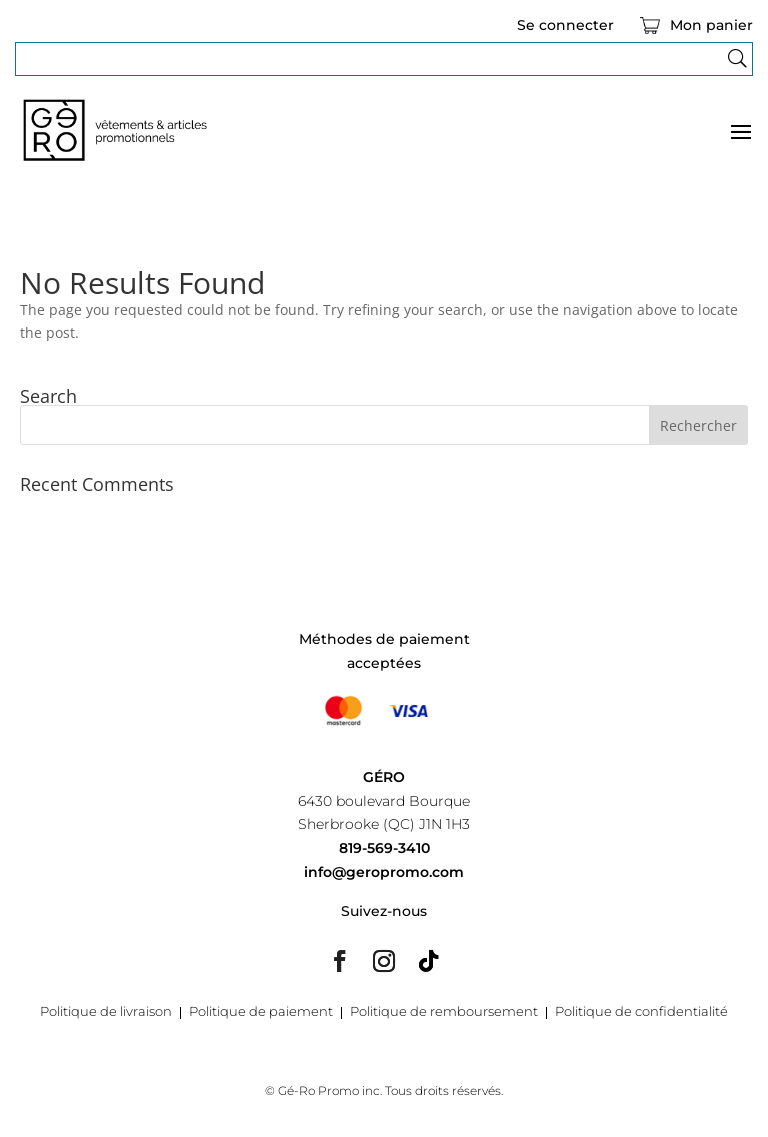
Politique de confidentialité (641, 1012)
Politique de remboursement (444, 1012)
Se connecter (565, 26)
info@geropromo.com (384, 872)
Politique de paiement (261, 1012)
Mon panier (711, 26)
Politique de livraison (106, 1012)
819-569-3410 (384, 848)
